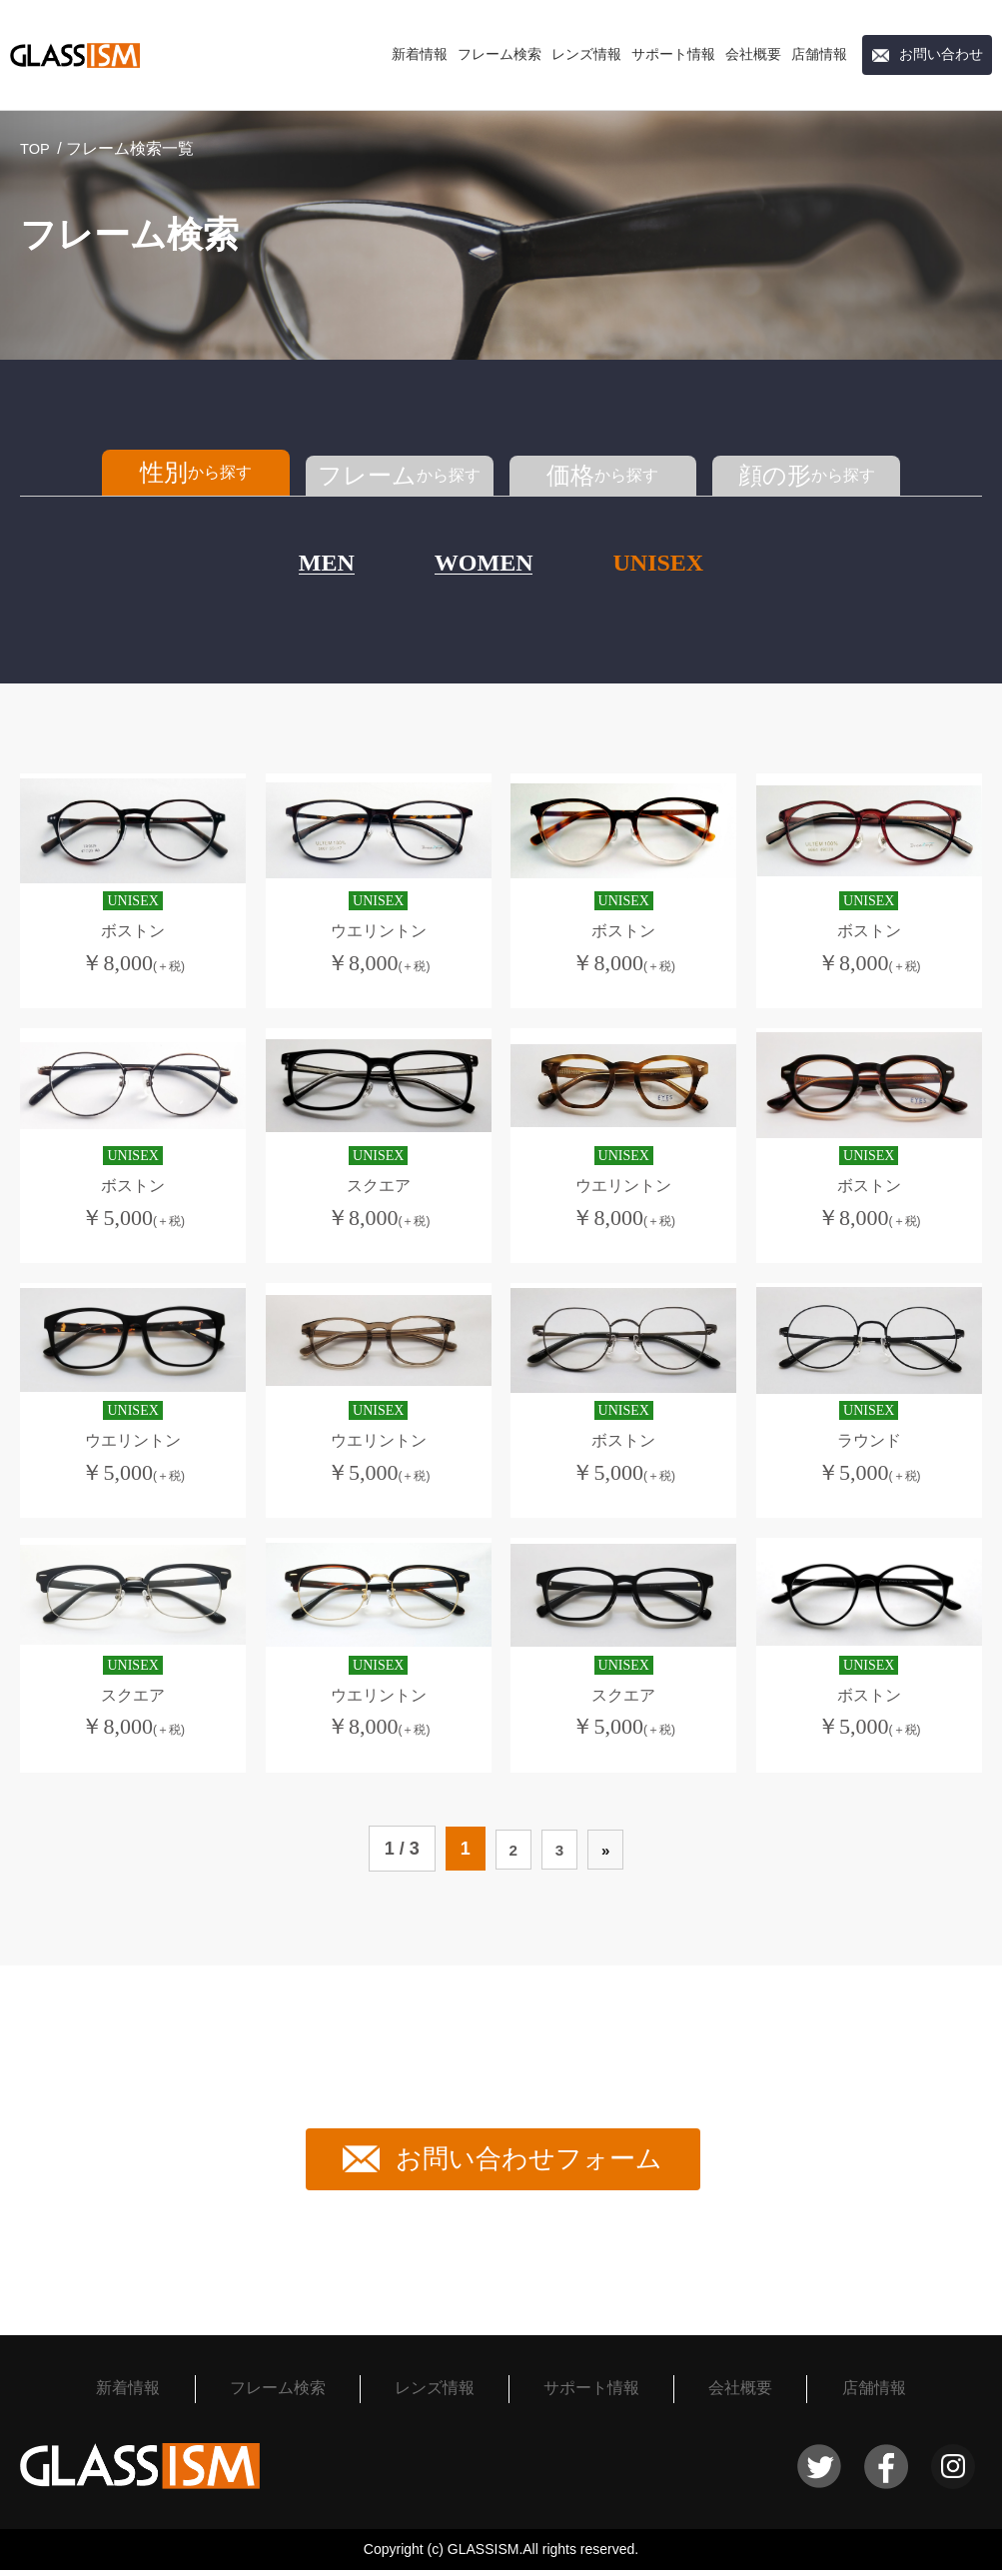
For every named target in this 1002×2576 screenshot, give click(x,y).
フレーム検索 (499, 54)
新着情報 (420, 54)
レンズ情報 (586, 54)
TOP (36, 148)
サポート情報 (673, 54)
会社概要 (753, 54)
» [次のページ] (611, 1855)
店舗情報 (819, 54)
